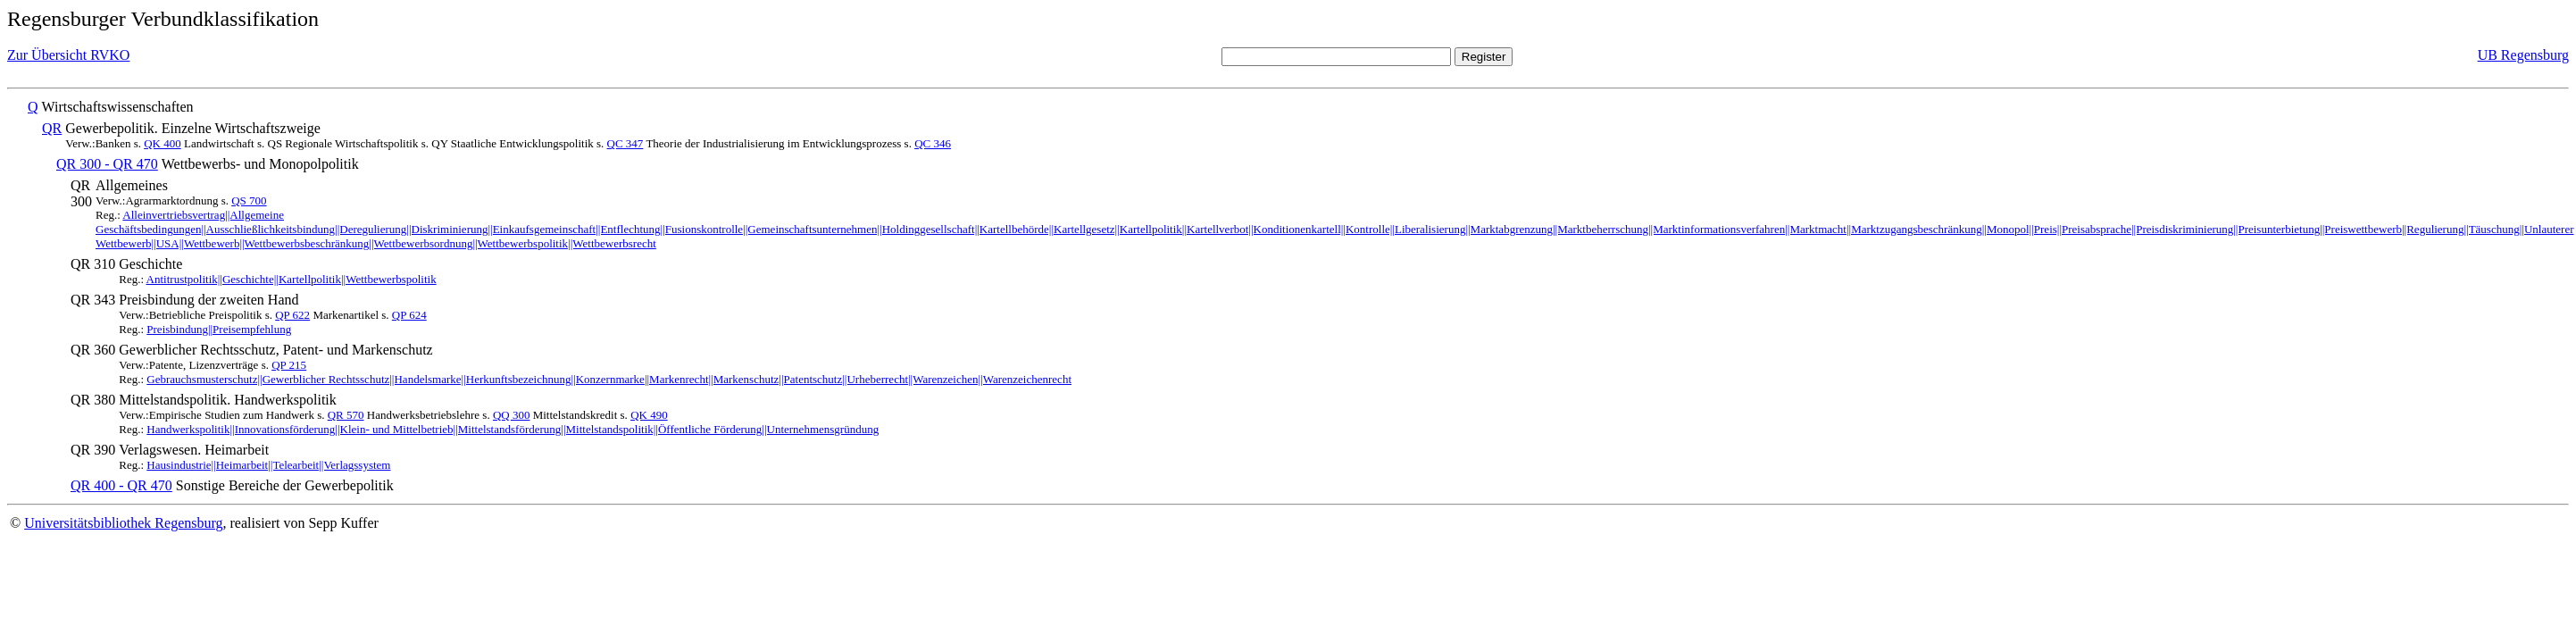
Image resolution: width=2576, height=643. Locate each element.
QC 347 (625, 143)
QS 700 (248, 200)
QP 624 (409, 315)
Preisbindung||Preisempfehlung (218, 329)
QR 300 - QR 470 (107, 163)
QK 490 (649, 415)
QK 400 (162, 143)
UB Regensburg (2523, 55)
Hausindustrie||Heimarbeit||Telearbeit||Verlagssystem (268, 465)
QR (52, 128)
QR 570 (346, 415)
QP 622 (292, 315)
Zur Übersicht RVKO (68, 55)
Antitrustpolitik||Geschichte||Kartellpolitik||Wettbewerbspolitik (291, 279)
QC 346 (932, 143)
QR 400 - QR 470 (121, 485)
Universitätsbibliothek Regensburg (123, 522)
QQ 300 (511, 415)
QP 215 (288, 365)
